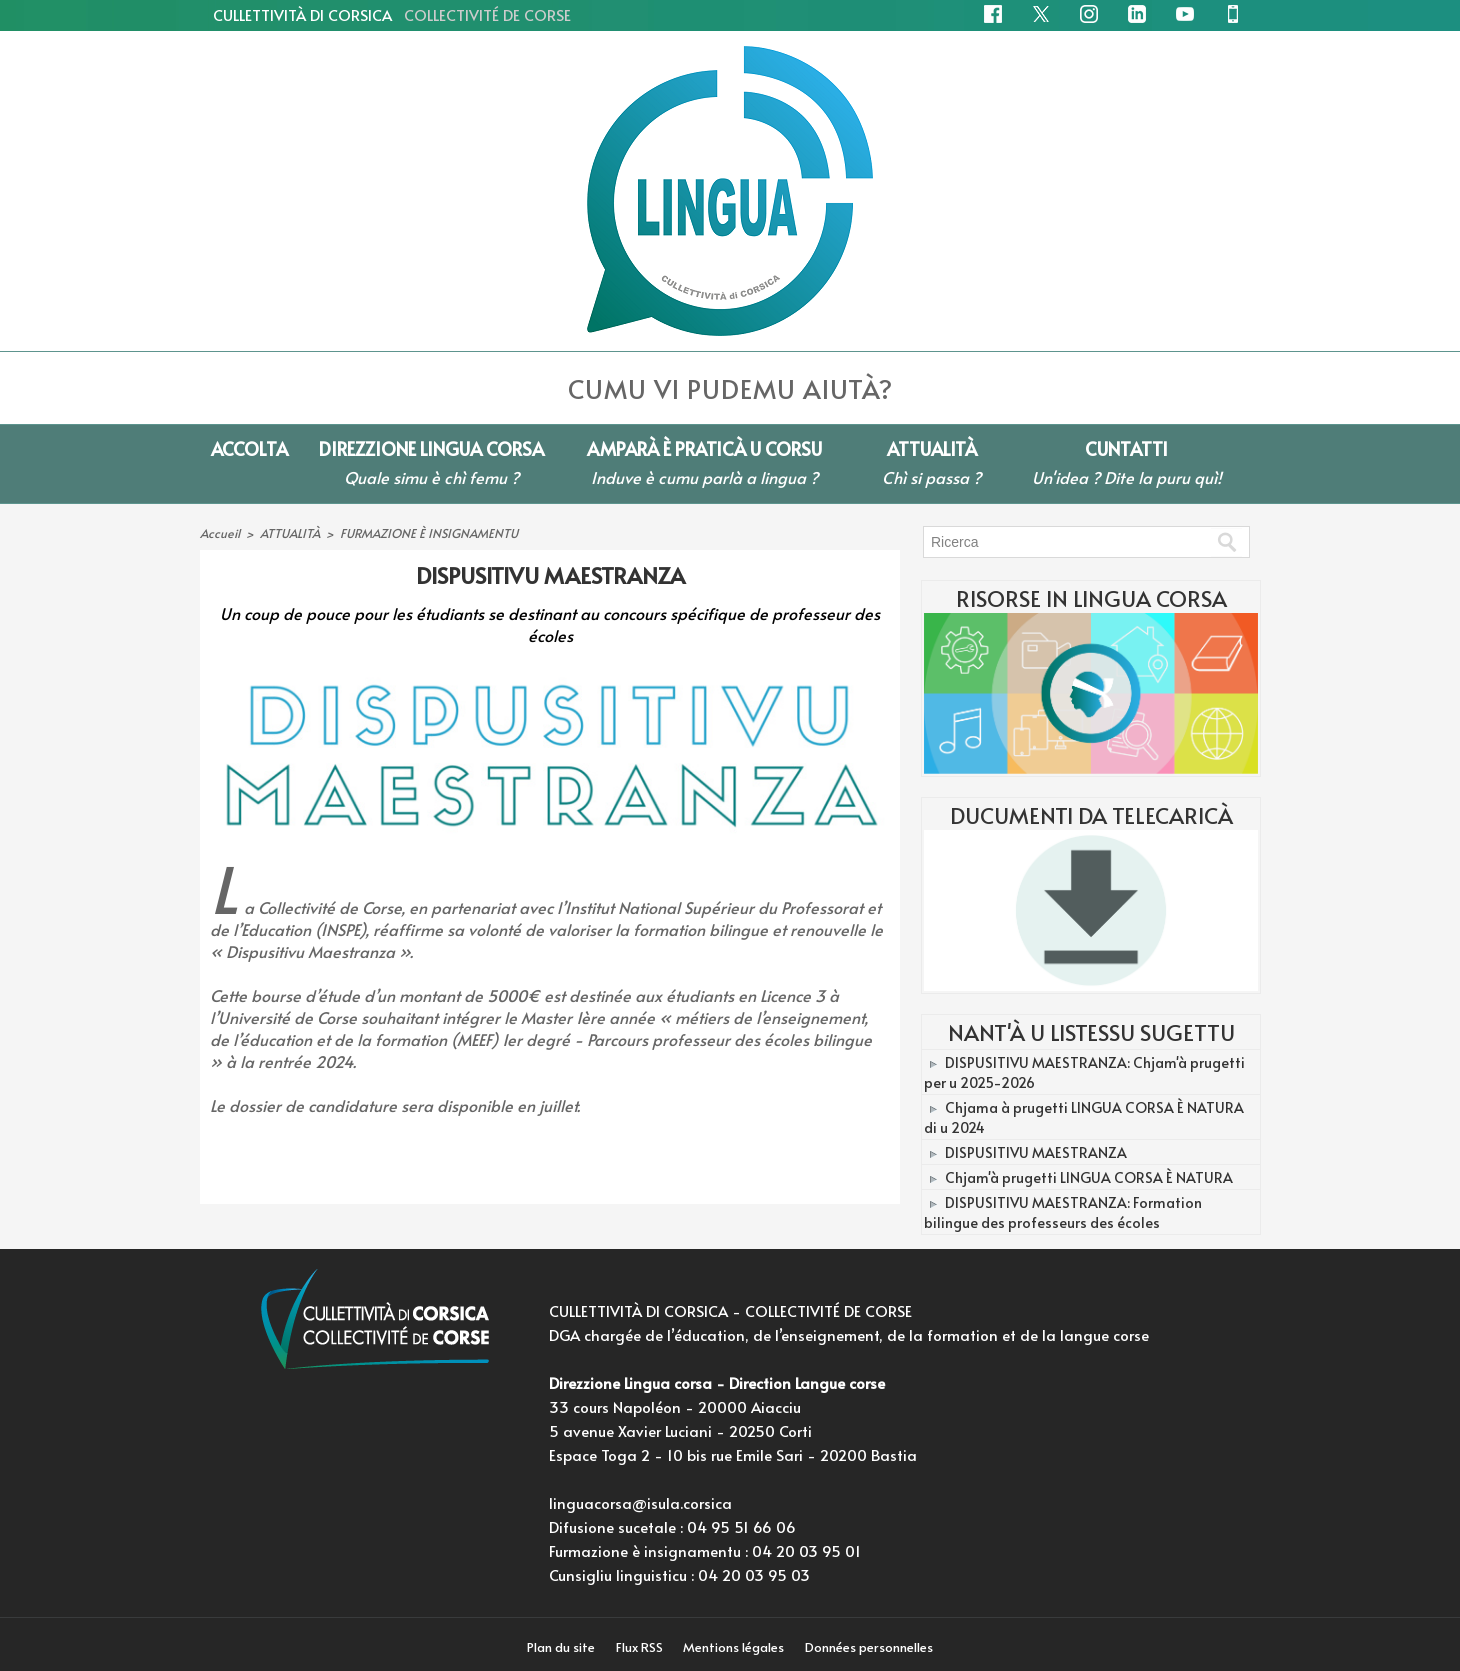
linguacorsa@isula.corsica (640, 1502)
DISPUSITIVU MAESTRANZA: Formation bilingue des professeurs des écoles (1089, 1205)
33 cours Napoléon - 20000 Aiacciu (675, 1406)
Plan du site (559, 1647)
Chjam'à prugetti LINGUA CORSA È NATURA (1087, 1171)
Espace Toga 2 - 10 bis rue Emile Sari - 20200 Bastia (733, 1454)
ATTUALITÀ (289, 533)
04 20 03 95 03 (754, 1574)
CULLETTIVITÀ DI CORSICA (392, 14)
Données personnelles (873, 1647)
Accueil (219, 533)
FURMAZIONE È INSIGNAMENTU (428, 533)
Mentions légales (737, 1647)
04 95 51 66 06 (741, 1526)
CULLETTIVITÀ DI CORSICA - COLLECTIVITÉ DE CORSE (730, 1310)
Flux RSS (640, 1647)
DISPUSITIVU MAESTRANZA (1035, 1147)
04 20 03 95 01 (806, 1550)
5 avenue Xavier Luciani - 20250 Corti (680, 1430)
